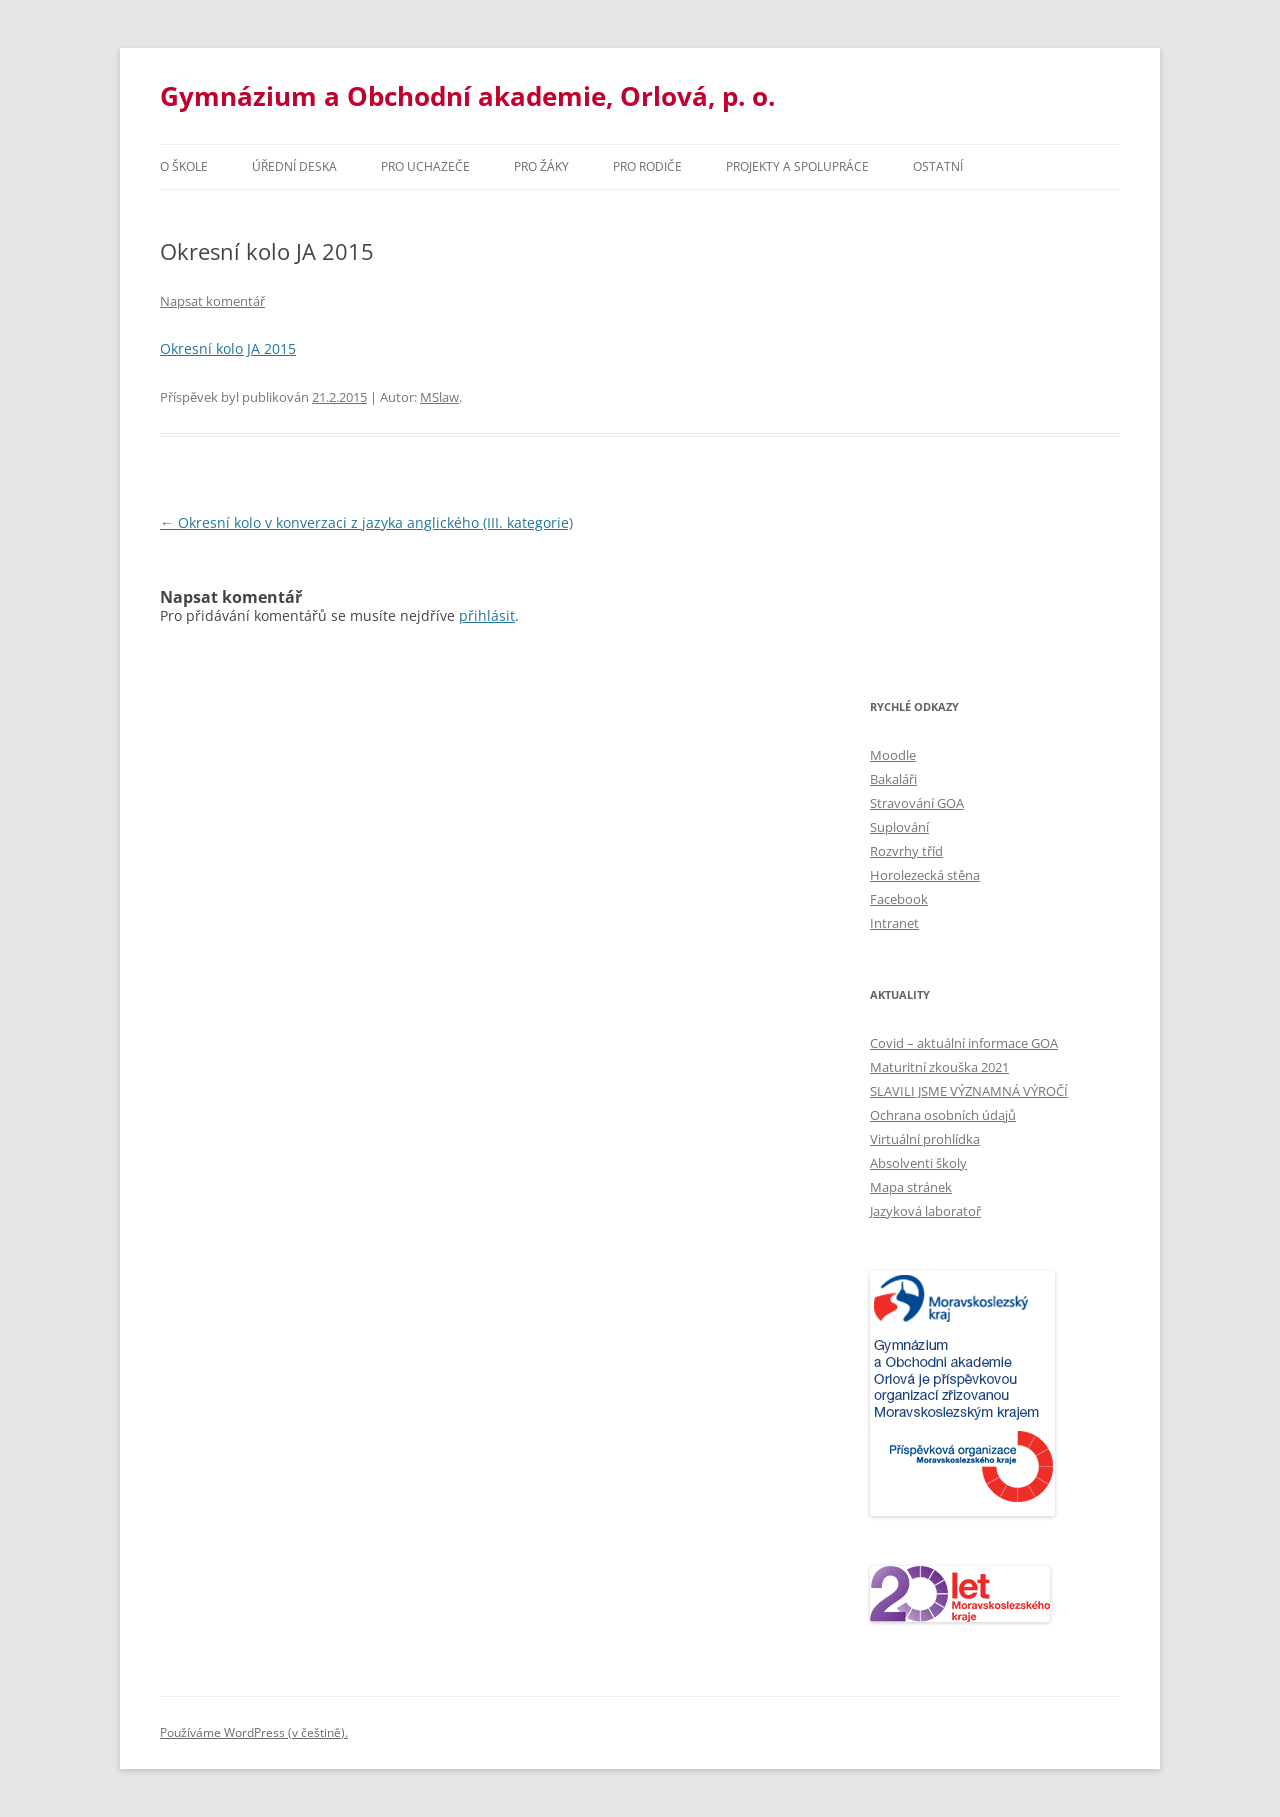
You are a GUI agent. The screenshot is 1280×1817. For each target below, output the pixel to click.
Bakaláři (893, 779)
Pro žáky (541, 166)
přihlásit (487, 615)
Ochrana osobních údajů (943, 1115)
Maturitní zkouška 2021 (939, 1067)
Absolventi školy (918, 1163)
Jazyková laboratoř (925, 1211)
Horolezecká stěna (925, 875)
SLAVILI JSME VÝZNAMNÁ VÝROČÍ (969, 1091)
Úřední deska (294, 166)
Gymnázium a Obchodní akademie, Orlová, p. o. (467, 96)
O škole (184, 166)
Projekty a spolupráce (797, 166)
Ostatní (938, 166)
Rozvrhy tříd (906, 851)
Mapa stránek (911, 1187)
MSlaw (439, 397)
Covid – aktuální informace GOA (964, 1043)
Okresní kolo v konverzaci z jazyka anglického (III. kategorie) (366, 522)
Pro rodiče (647, 166)
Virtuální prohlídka (925, 1139)
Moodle (893, 755)
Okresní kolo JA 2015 (228, 348)
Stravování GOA (917, 803)
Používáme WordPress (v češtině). (254, 1732)
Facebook (899, 899)
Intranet (894, 923)
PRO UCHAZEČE (425, 166)
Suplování (899, 827)
